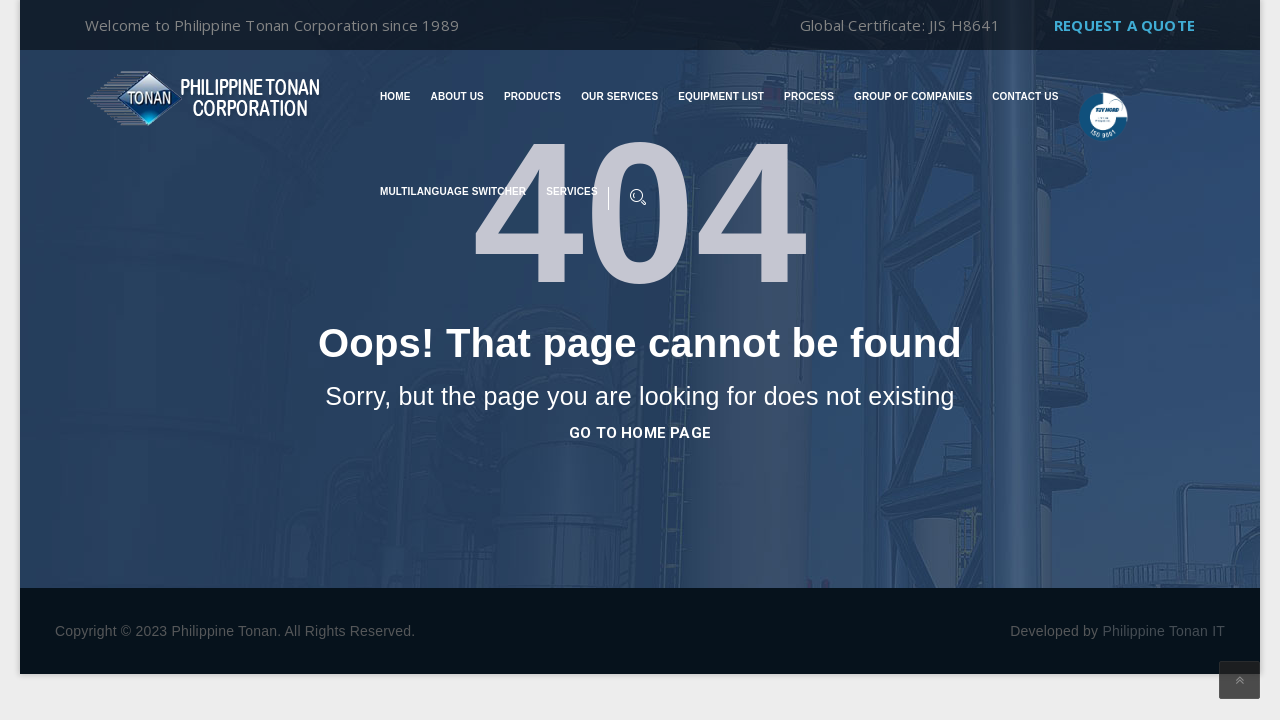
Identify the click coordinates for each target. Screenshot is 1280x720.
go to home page (640, 433)
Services (572, 192)
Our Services (619, 97)
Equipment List (721, 97)
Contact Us (1025, 97)
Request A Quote (1124, 25)
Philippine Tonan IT (1163, 631)
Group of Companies (913, 97)
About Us (457, 97)
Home (395, 97)
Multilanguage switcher (453, 192)
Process (809, 97)
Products (532, 97)
